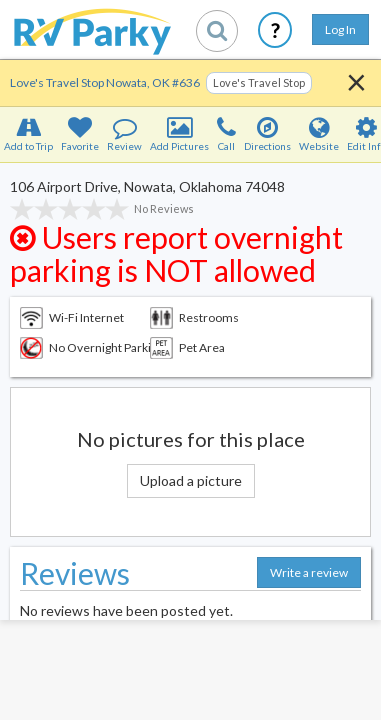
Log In (340, 29)
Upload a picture (191, 480)
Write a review (309, 572)
